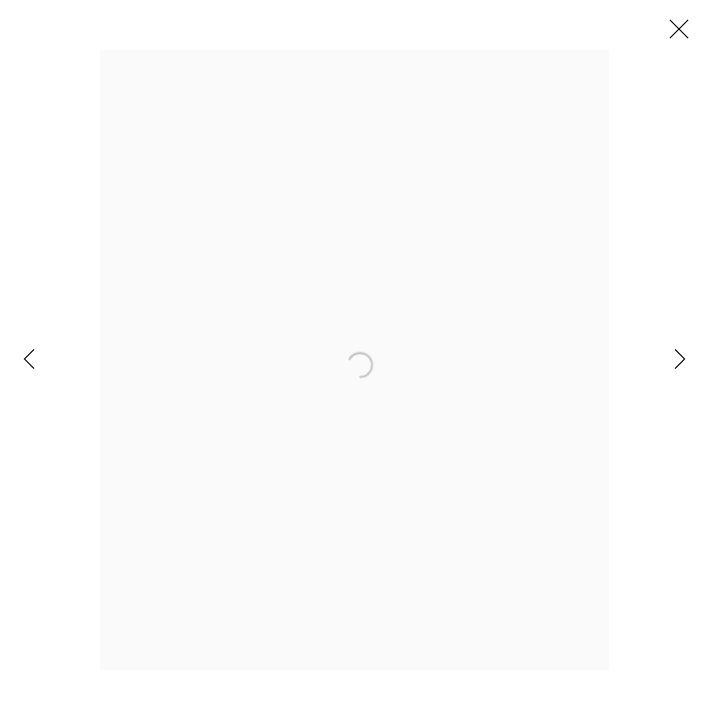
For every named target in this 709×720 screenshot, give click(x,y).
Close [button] (674, 35)
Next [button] (680, 360)
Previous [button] (29, 360)
